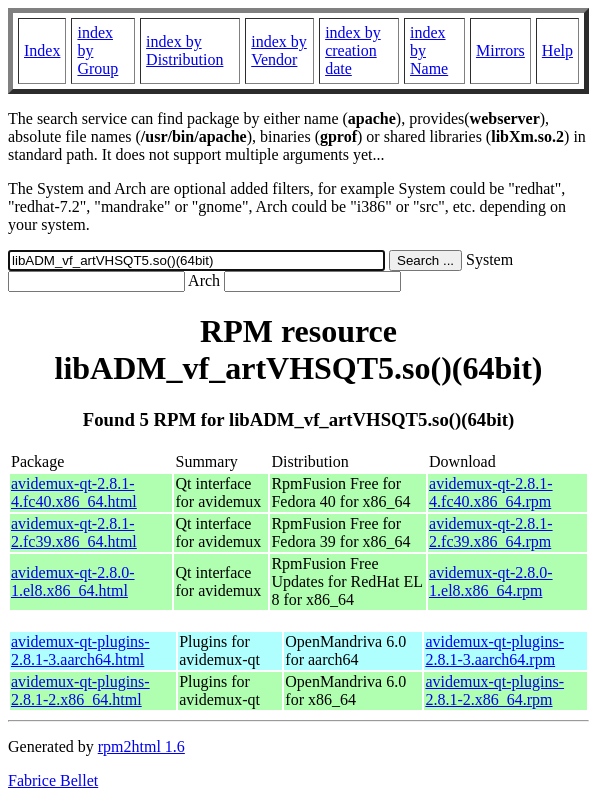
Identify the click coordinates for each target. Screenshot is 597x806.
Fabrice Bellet (53, 780)
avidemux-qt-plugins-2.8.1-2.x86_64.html (80, 690)
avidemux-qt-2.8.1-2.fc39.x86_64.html (74, 532)
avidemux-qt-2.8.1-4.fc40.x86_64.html (74, 492)
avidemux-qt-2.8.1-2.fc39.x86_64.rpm (491, 532)
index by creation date (353, 50)
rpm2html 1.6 (141, 746)
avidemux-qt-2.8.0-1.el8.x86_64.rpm (491, 581)
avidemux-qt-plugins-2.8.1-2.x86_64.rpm (494, 690)
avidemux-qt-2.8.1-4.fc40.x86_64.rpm (491, 492)
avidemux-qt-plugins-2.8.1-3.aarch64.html (80, 650)
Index (42, 50)
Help (557, 50)
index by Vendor (279, 50)
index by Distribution (184, 50)
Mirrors (500, 50)
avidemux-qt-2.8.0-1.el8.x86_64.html (73, 581)
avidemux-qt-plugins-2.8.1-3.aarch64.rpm (494, 650)
